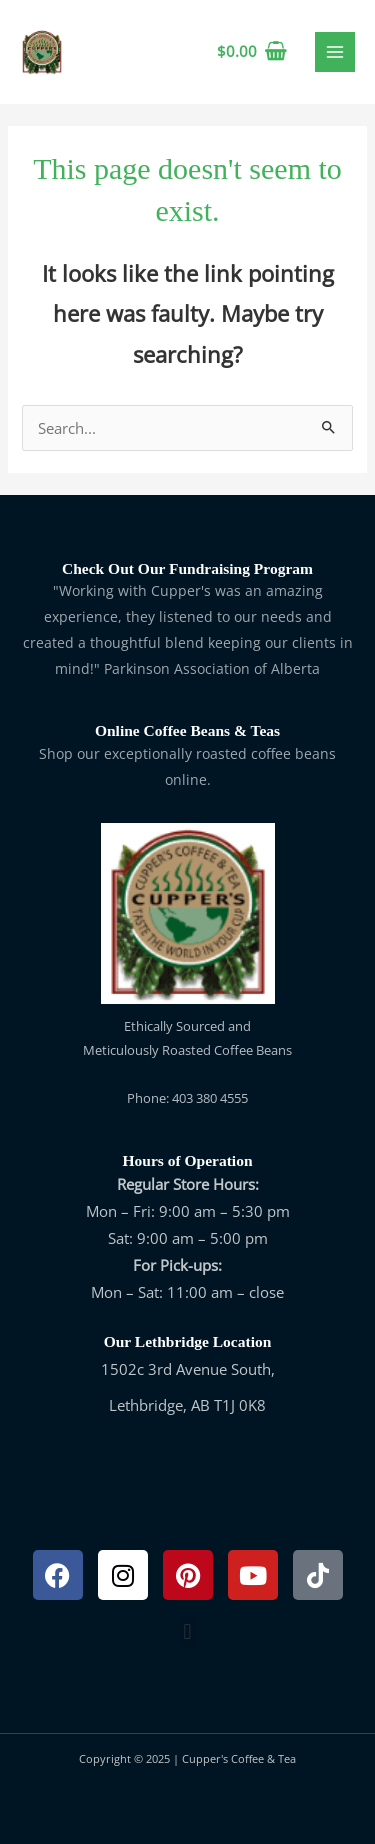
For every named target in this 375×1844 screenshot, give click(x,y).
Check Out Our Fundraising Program (187, 568)
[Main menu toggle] (335, 52)
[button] (187, 1631)
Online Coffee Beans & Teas (187, 730)
